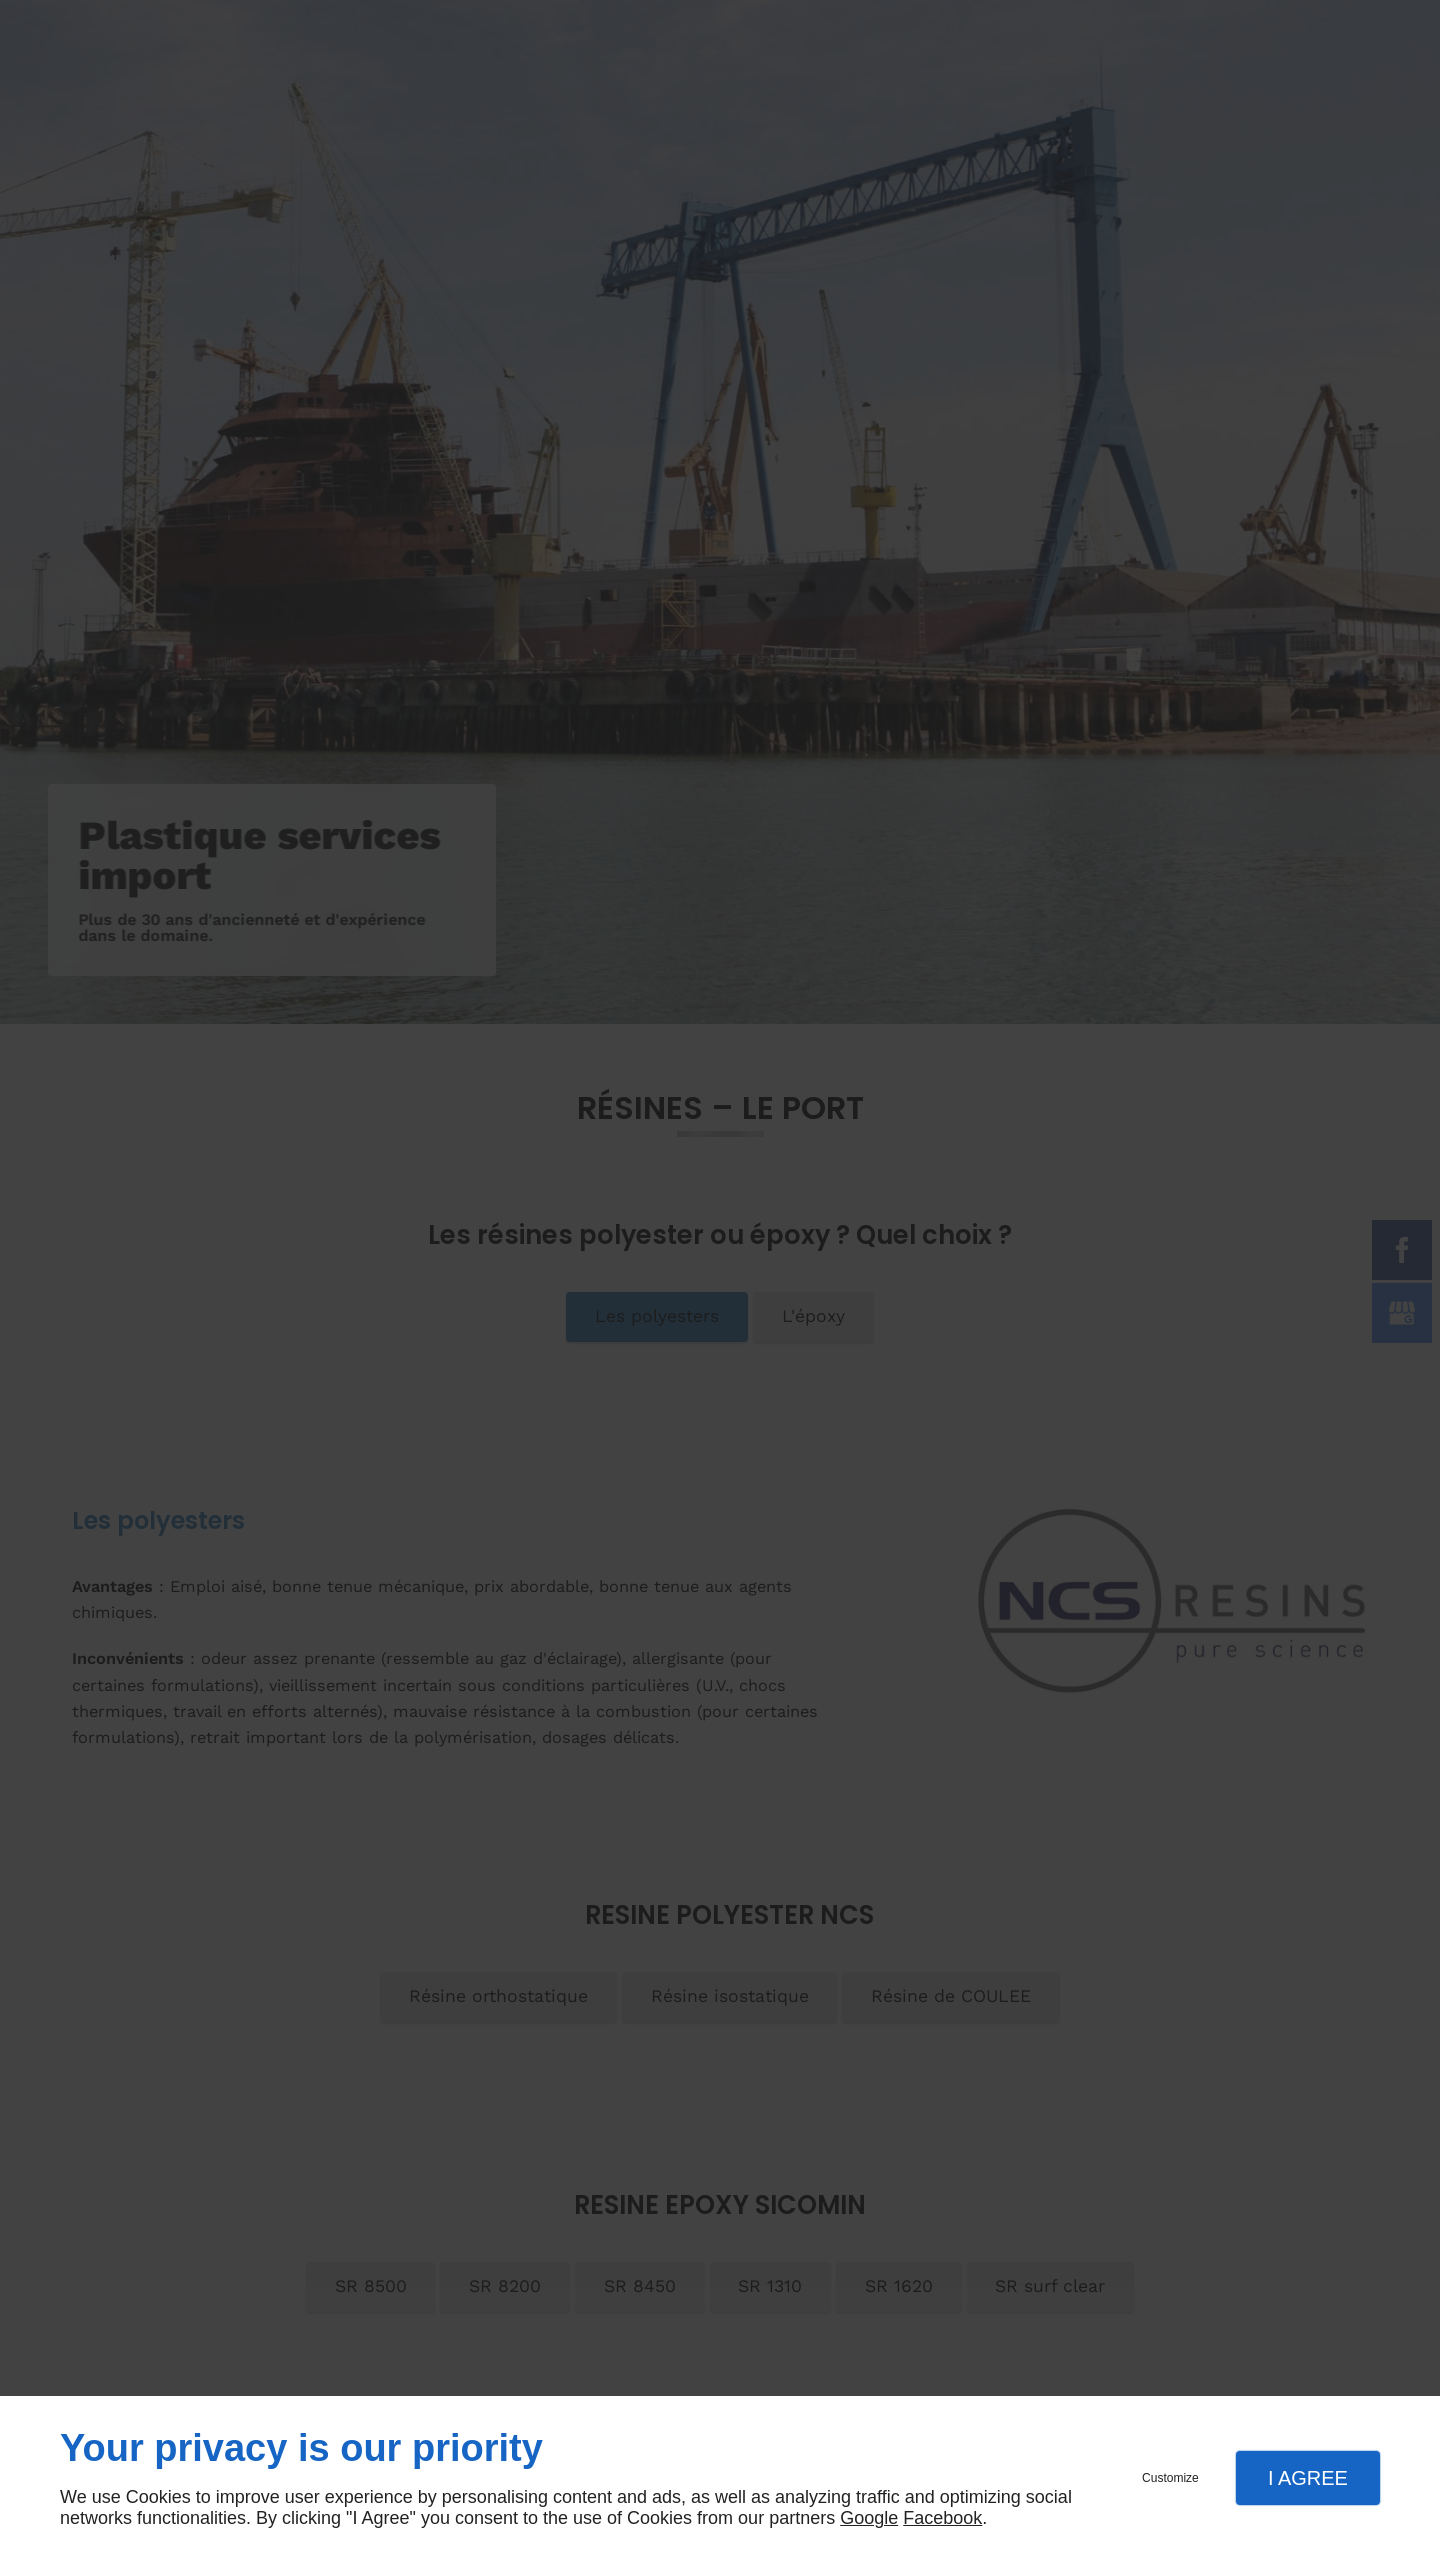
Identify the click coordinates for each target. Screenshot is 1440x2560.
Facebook (942, 2518)
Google (869, 2518)
